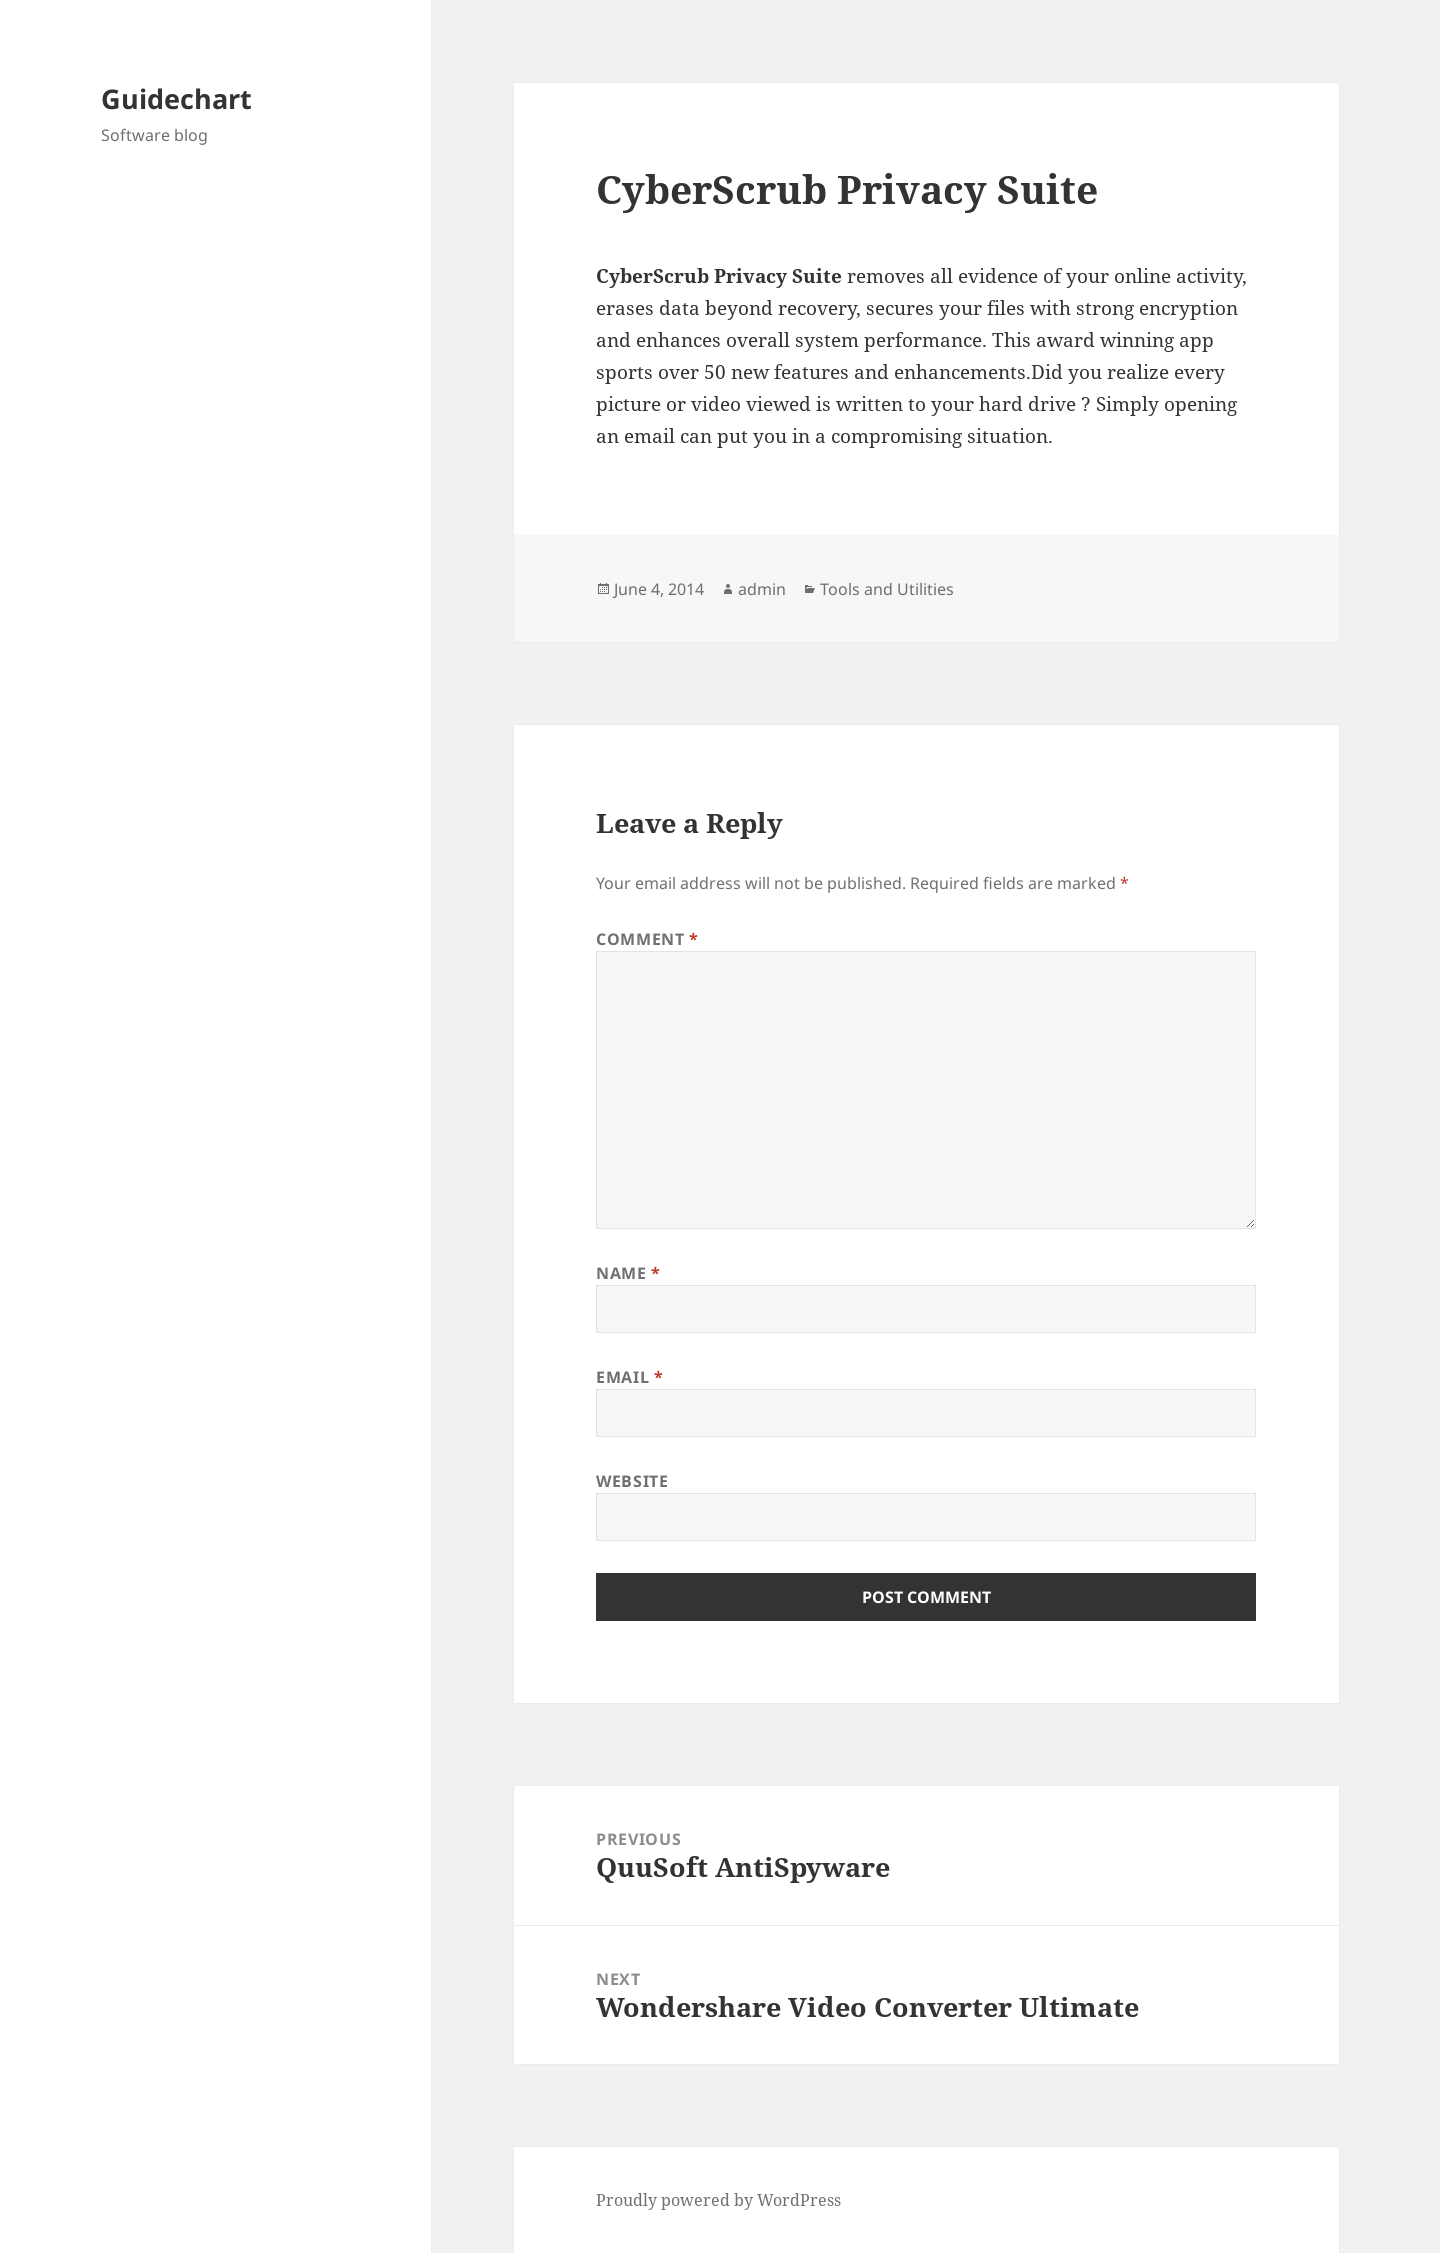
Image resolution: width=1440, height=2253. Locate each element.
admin (762, 589)
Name (628, 1273)
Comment (647, 939)
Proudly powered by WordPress (718, 2200)
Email (629, 1377)
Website (632, 1481)
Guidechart (176, 98)
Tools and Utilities (887, 589)
